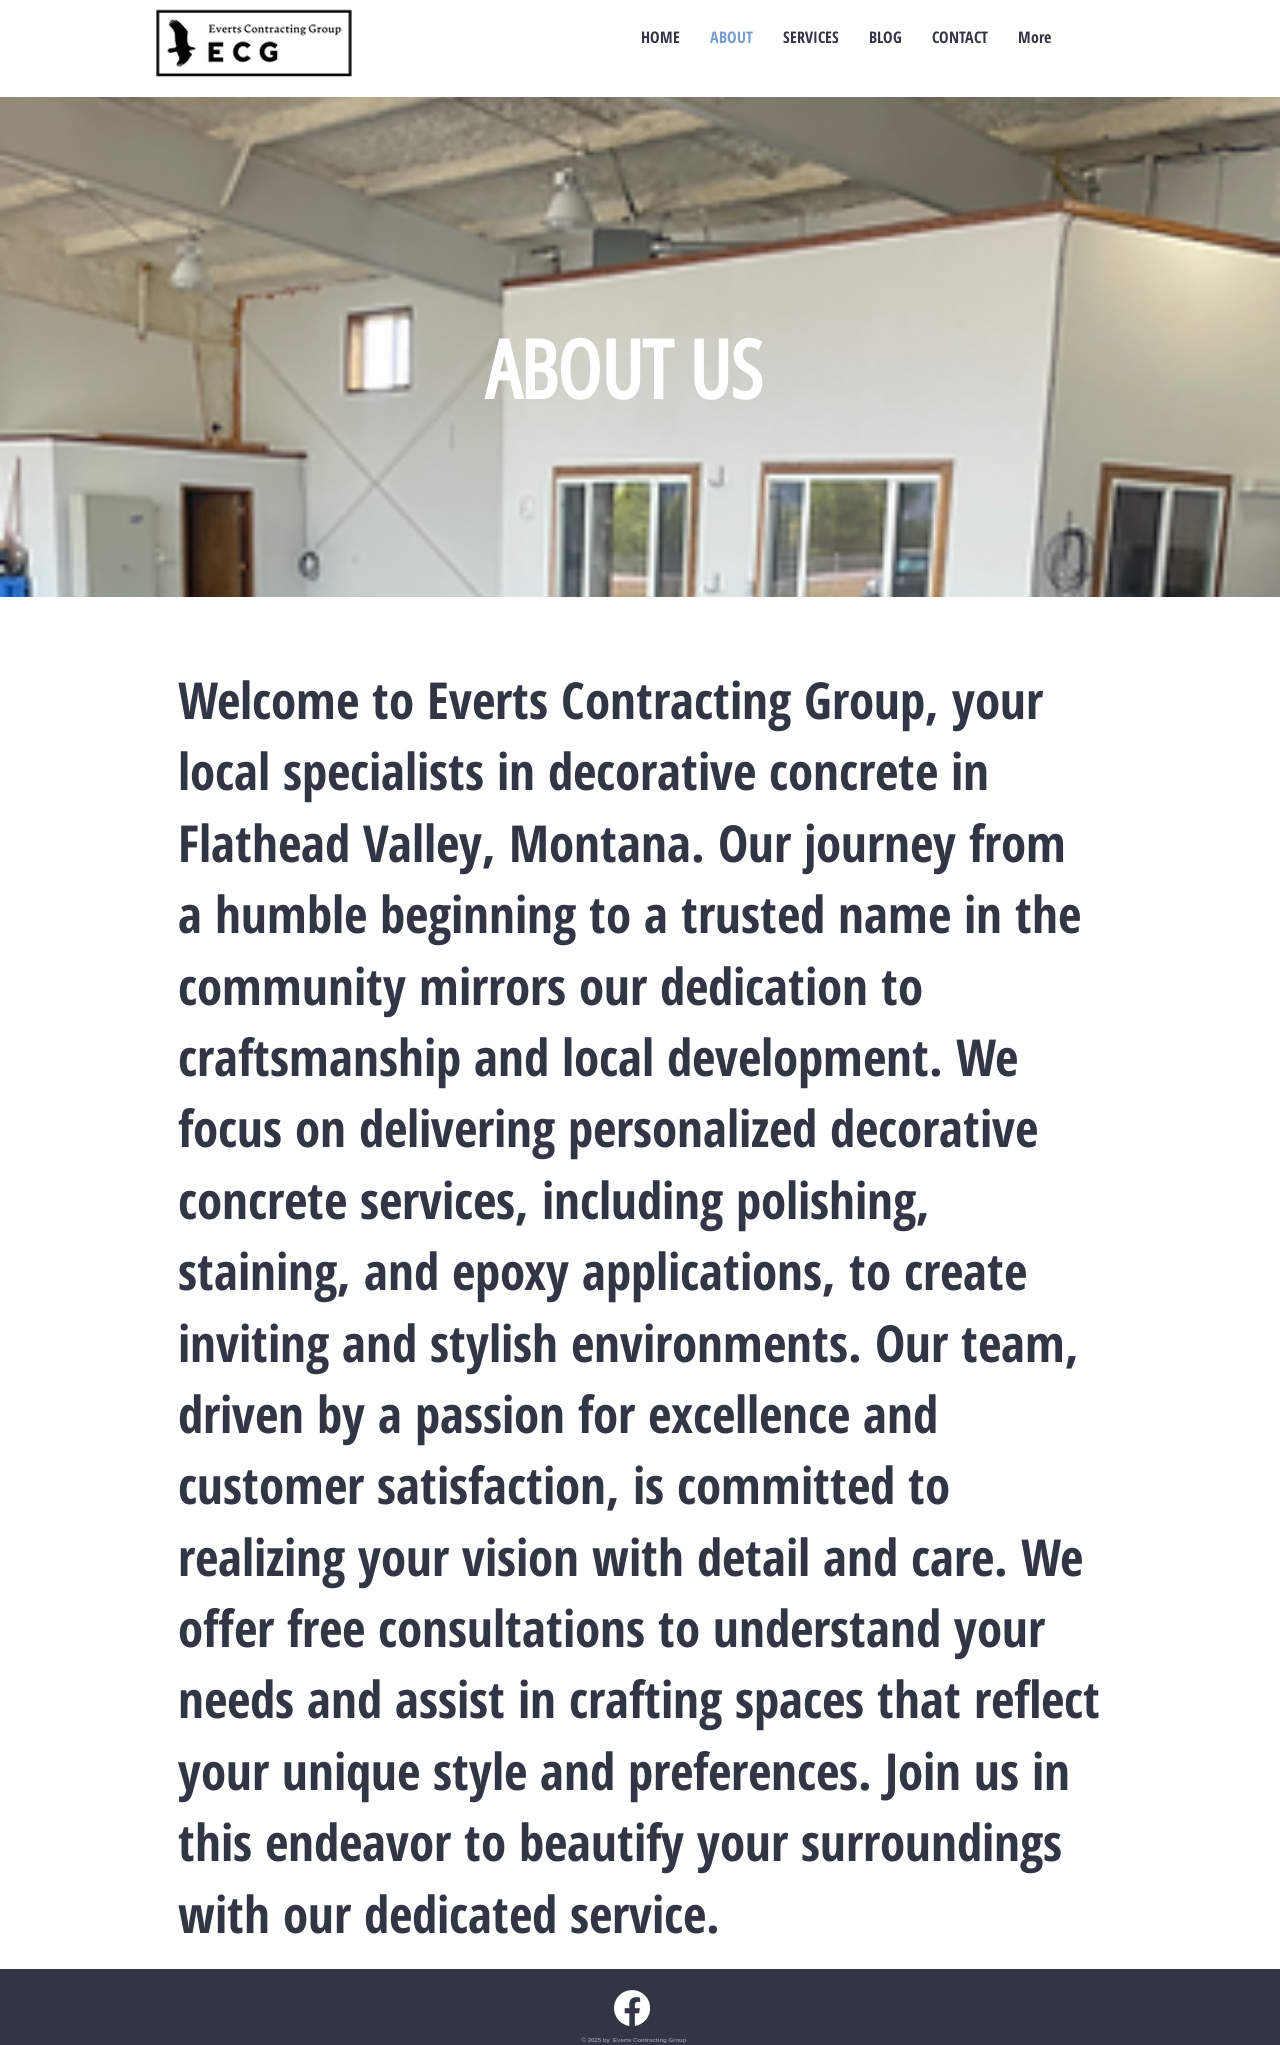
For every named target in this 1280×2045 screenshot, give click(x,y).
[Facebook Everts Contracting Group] (632, 2008)
